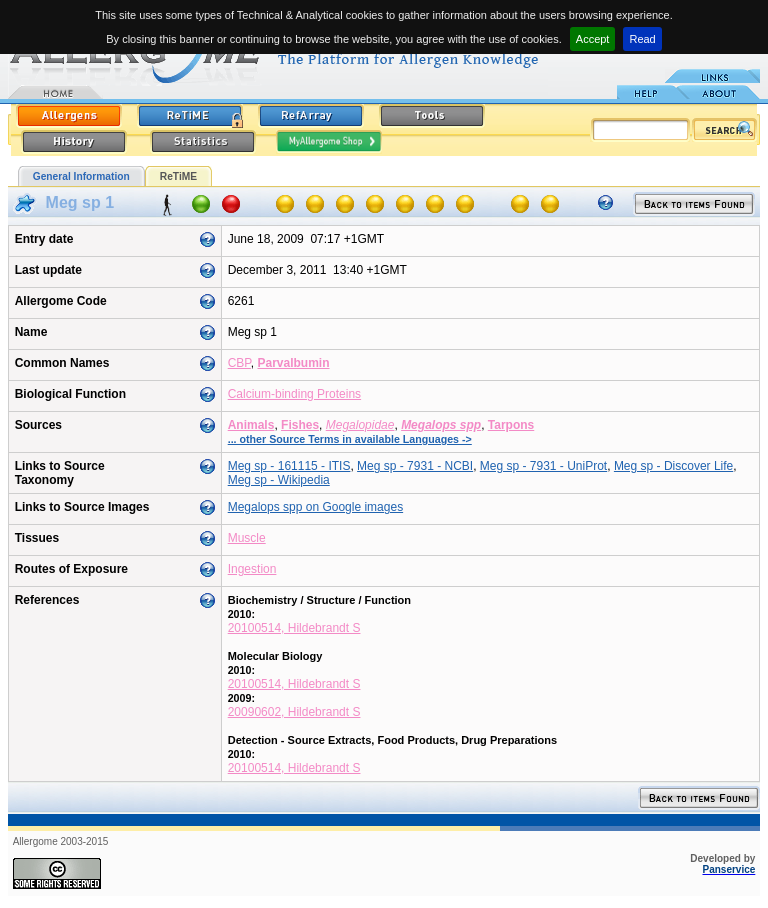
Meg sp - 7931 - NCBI (415, 466)
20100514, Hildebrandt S (294, 628)
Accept (593, 39)
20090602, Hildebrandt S (294, 712)
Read (642, 39)
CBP (239, 363)
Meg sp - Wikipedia (279, 480)
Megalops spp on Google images (315, 507)
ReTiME (178, 176)
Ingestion (252, 569)
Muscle (247, 538)
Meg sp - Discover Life (673, 466)
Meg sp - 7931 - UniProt (543, 466)
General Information (81, 176)
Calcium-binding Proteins (294, 394)
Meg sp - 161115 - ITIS (289, 466)
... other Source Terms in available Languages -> (350, 439)
